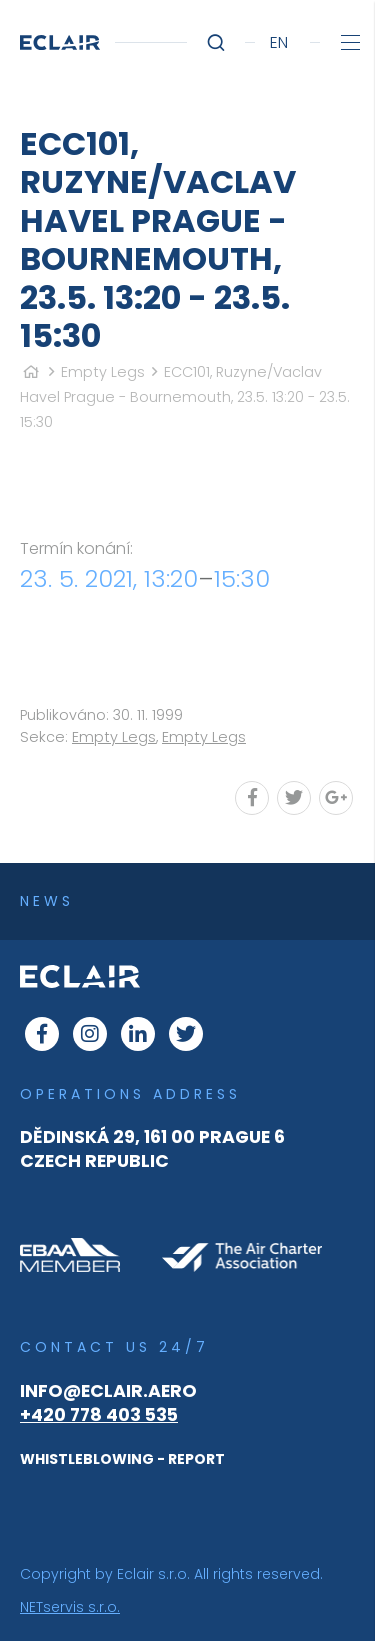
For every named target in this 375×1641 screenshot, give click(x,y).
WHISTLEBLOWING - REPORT (122, 1459)
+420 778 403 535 (99, 1415)
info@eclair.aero (108, 1391)
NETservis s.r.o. (70, 1607)
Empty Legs (103, 372)
